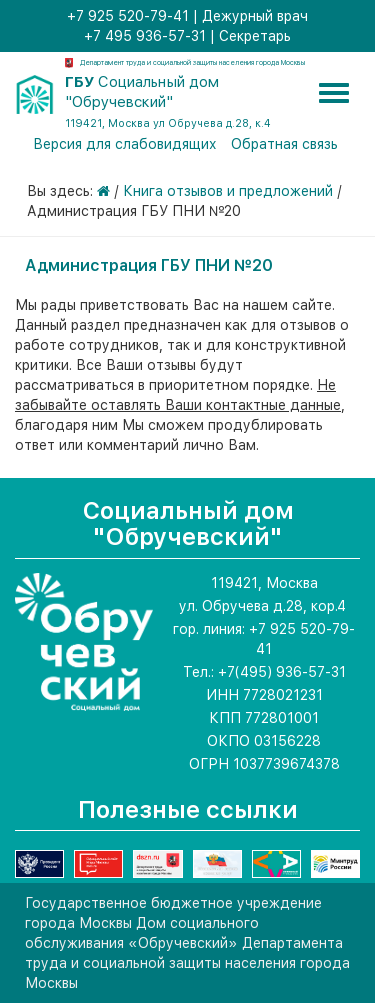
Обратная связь (284, 144)
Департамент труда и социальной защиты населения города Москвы (192, 62)
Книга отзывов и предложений (228, 191)
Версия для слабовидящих (125, 144)
